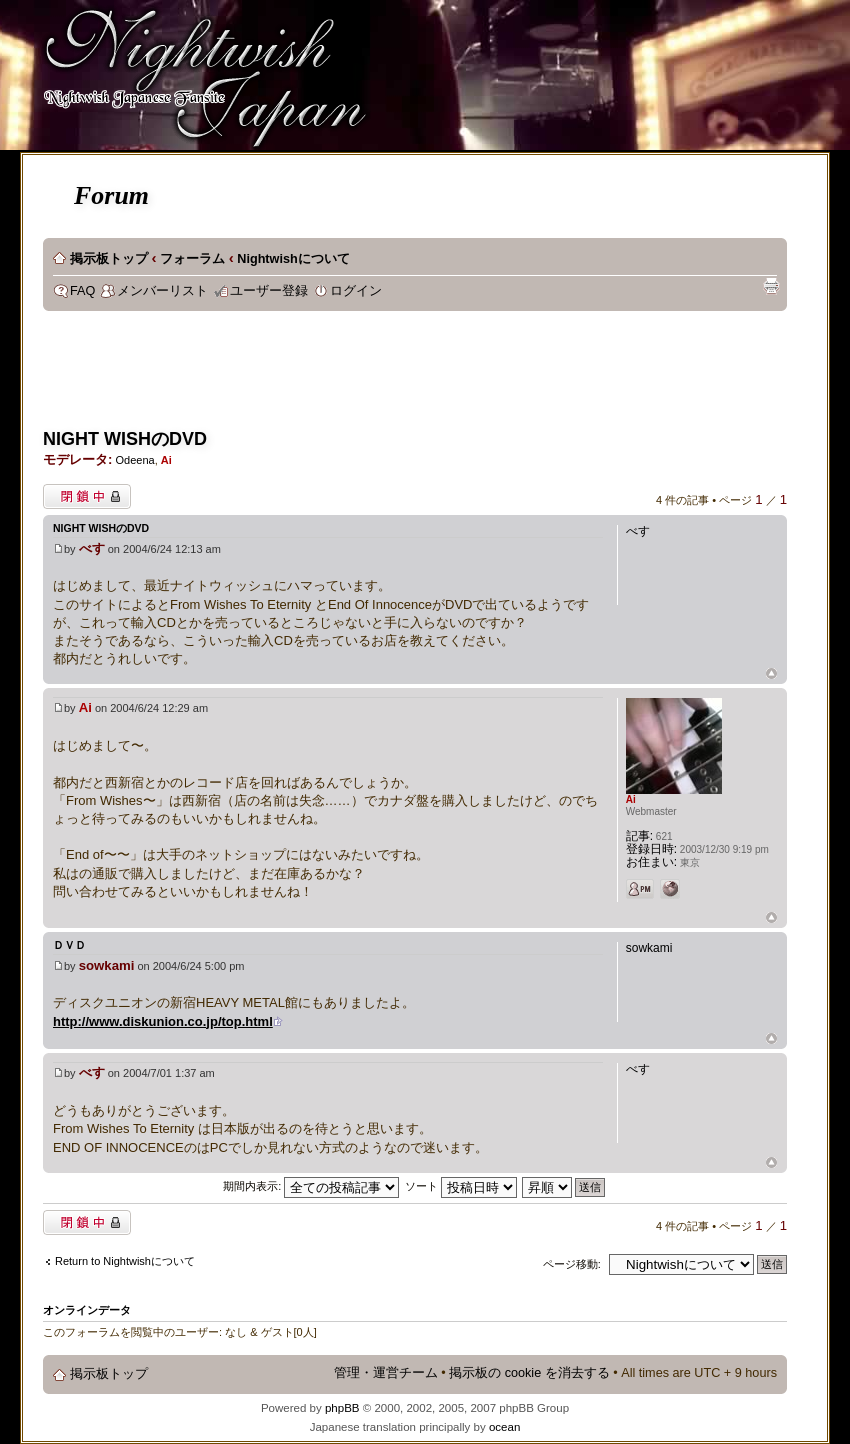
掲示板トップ (109, 259)
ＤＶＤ (69, 945)
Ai (166, 460)
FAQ (82, 291)
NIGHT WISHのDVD (125, 439)
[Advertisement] (407, 376)
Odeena (134, 460)
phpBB (342, 1408)
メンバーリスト (162, 291)
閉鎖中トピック (87, 496)
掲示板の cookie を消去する (529, 1373)
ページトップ (771, 674)
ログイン (356, 291)
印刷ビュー (771, 286)
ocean (504, 1427)
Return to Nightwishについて (125, 1261)
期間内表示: (311, 1186)
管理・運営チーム (386, 1373)
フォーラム (192, 259)
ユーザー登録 (269, 291)
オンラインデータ (87, 1310)
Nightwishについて (293, 259)
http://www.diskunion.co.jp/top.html (163, 1021)
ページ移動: (572, 1264)
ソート (461, 1186)
